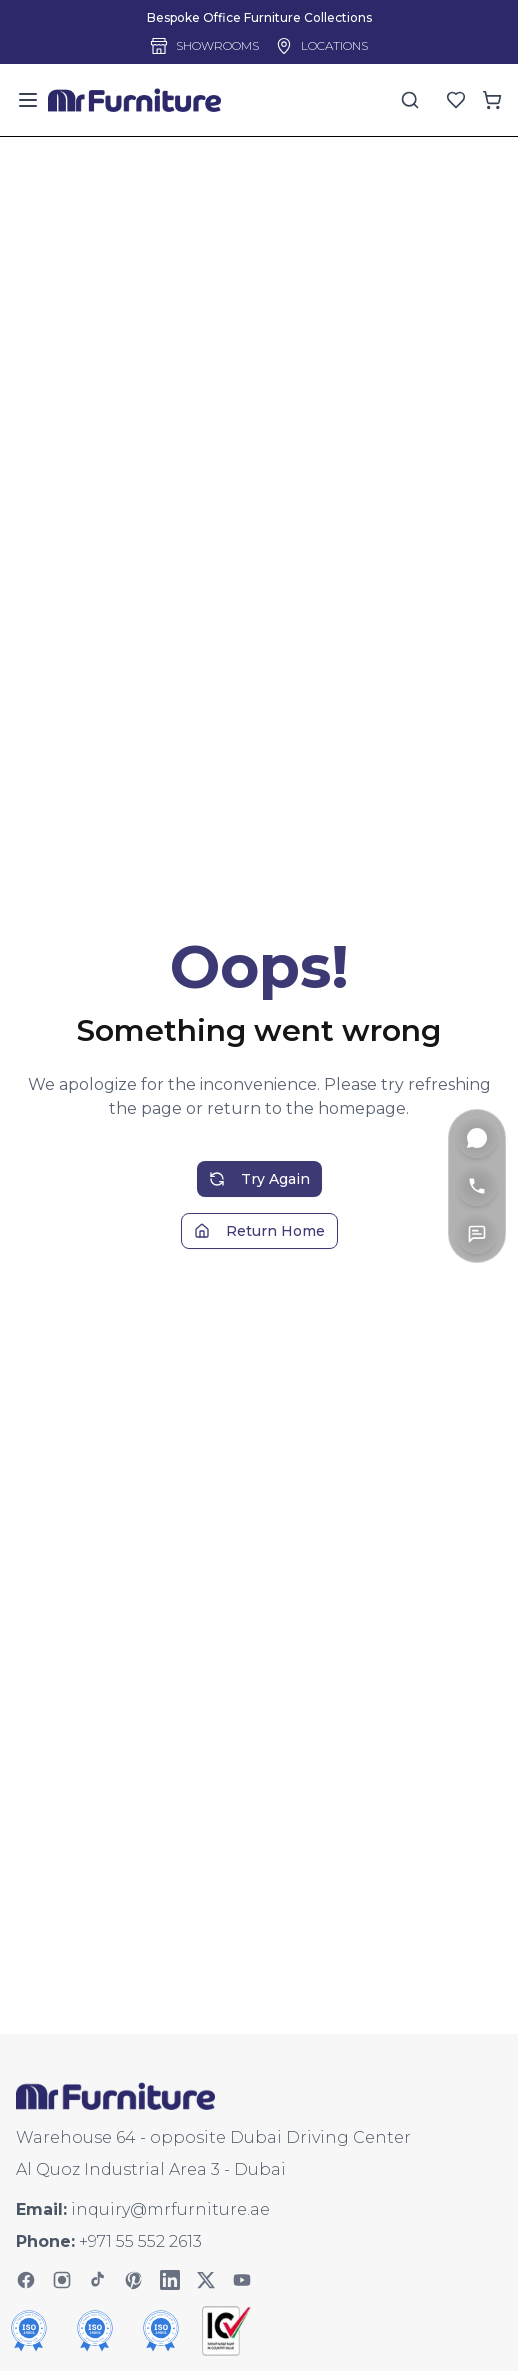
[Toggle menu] (28, 100)
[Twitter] (206, 2280)
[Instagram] (62, 2280)
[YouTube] (242, 2280)
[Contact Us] (477, 1234)
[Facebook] (26, 2280)
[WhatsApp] (477, 1138)
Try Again (259, 1199)
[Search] (410, 100)
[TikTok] (98, 2280)
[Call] (477, 1186)
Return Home (259, 1251)
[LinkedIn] (170, 2280)
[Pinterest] (134, 2280)
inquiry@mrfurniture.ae (170, 2209)
